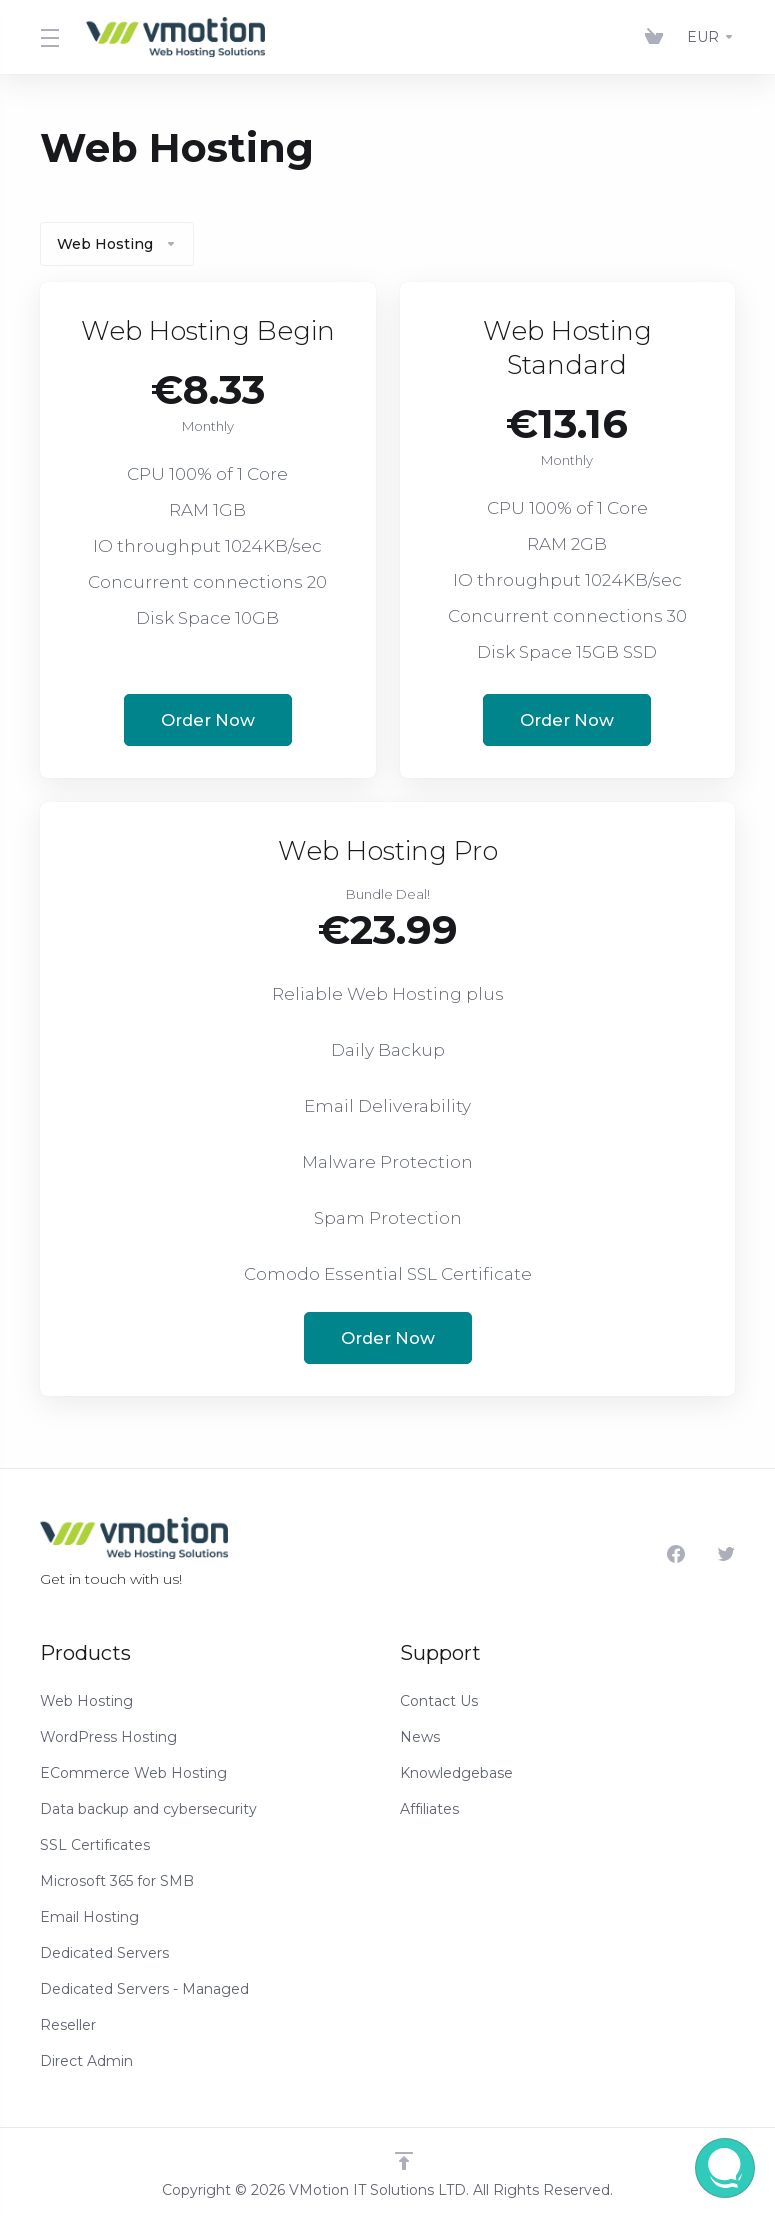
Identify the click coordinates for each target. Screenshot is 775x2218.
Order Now (208, 720)
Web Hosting (117, 244)
